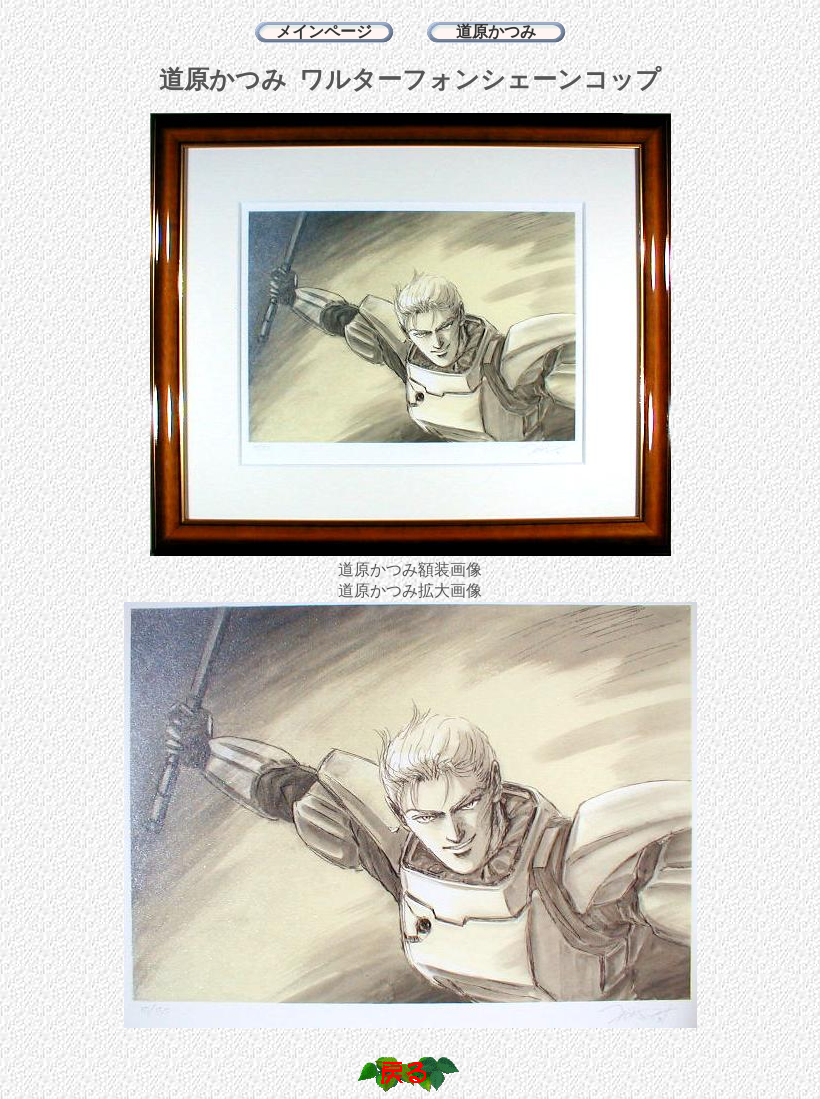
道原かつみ (496, 31)
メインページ (324, 31)
